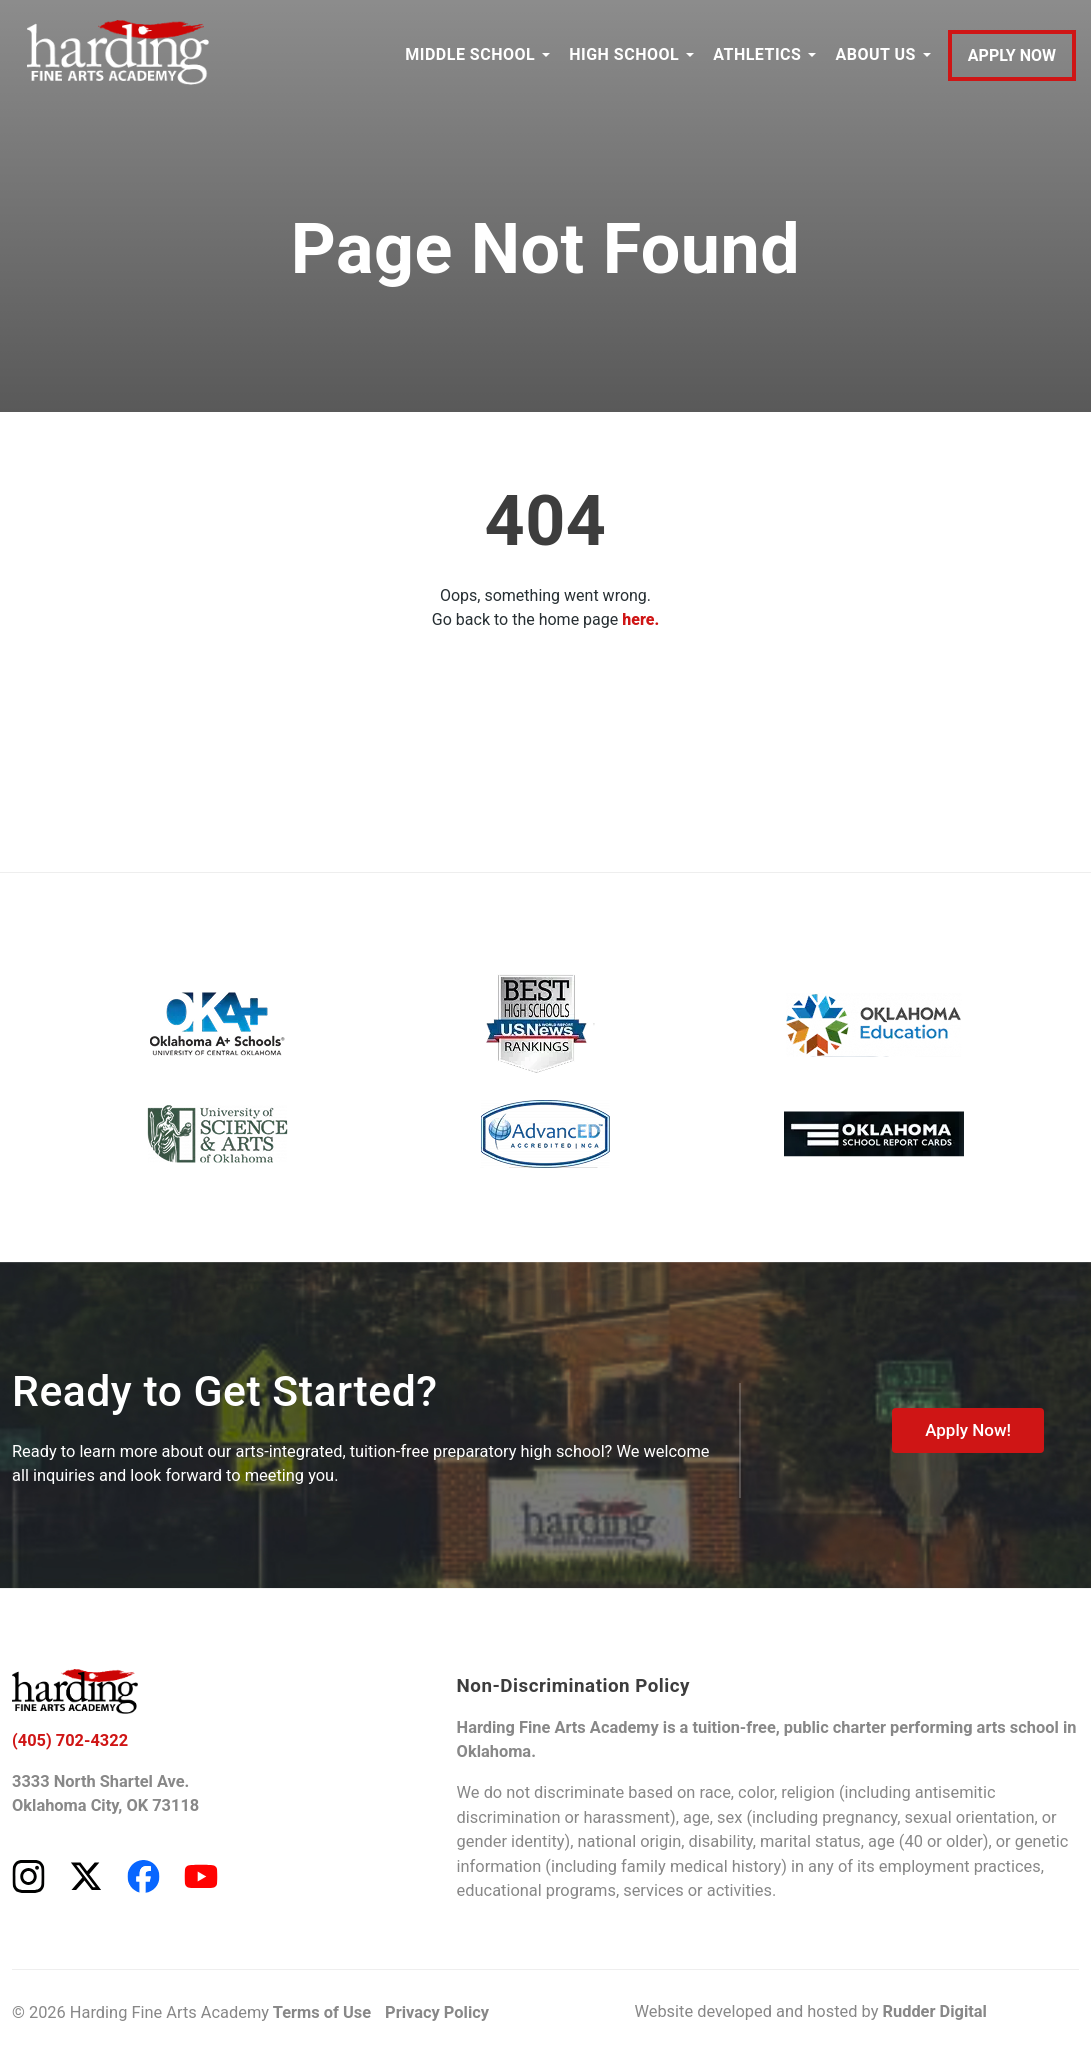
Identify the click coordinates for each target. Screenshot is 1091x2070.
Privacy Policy (437, 2012)
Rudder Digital (934, 2011)
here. (640, 619)
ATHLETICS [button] (757, 54)
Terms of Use (322, 2012)
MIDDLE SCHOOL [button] (470, 54)
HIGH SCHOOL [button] (624, 54)
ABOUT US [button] (875, 54)
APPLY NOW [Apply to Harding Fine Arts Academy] (1012, 55)
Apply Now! (968, 1430)
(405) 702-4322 (70, 1740)
